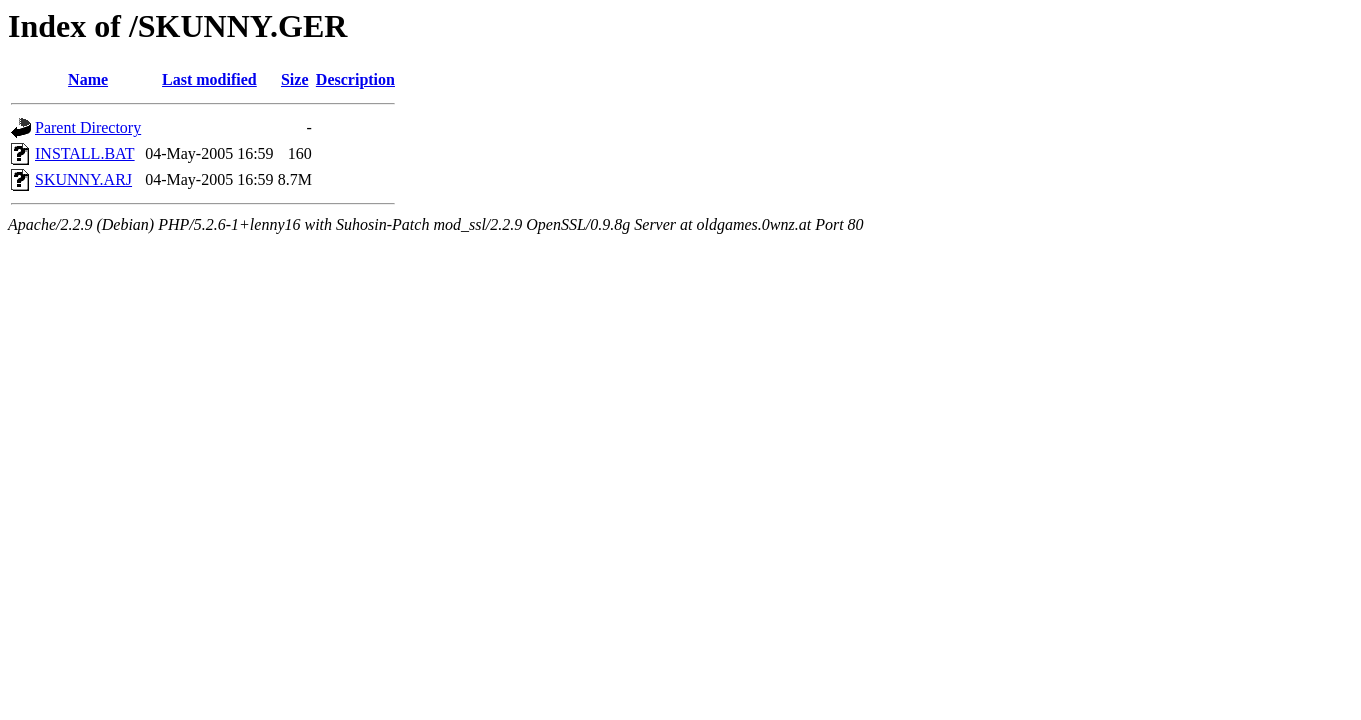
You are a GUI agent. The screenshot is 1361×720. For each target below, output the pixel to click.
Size (295, 79)
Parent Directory (88, 127)
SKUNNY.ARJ (83, 179)
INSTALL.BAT (85, 153)
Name (88, 79)
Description (355, 79)
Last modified (209, 79)
